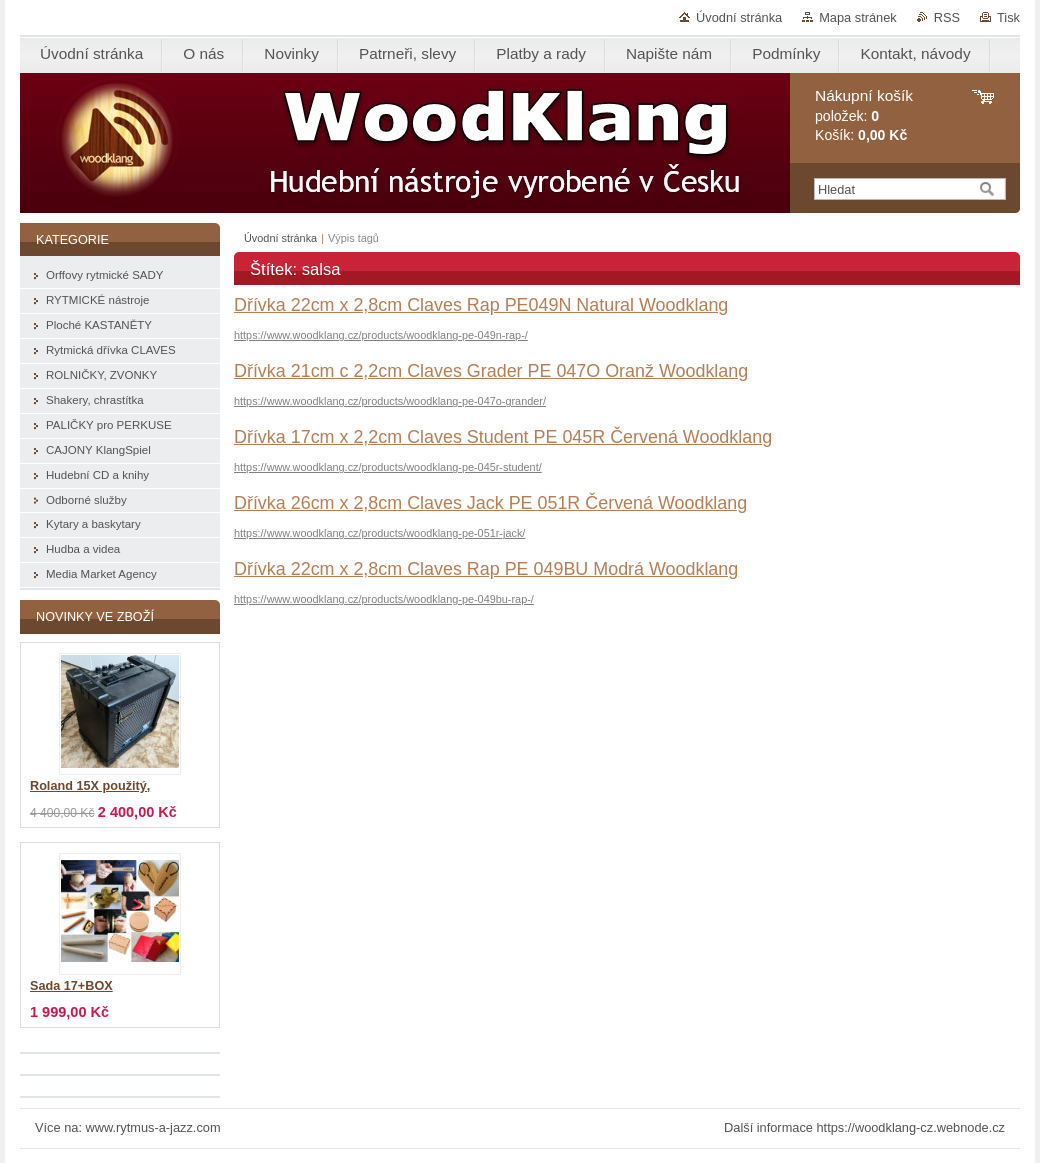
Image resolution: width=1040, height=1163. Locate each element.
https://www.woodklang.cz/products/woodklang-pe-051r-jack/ (379, 533)
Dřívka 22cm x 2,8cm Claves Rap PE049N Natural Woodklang (481, 305)
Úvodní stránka (739, 17)
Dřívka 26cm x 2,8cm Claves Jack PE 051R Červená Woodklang (490, 503)
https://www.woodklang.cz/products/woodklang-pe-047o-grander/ (390, 401)
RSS (947, 17)
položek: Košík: (864, 115)
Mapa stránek (858, 17)
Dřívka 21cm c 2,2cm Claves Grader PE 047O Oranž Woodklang (491, 371)
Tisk (1008, 17)
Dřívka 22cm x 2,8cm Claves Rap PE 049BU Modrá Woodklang (486, 569)
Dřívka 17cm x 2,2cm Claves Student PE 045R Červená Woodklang (503, 437)
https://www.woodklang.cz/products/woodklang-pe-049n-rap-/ (381, 335)
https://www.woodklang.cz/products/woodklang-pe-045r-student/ (388, 467)
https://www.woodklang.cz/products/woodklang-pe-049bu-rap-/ (384, 599)
